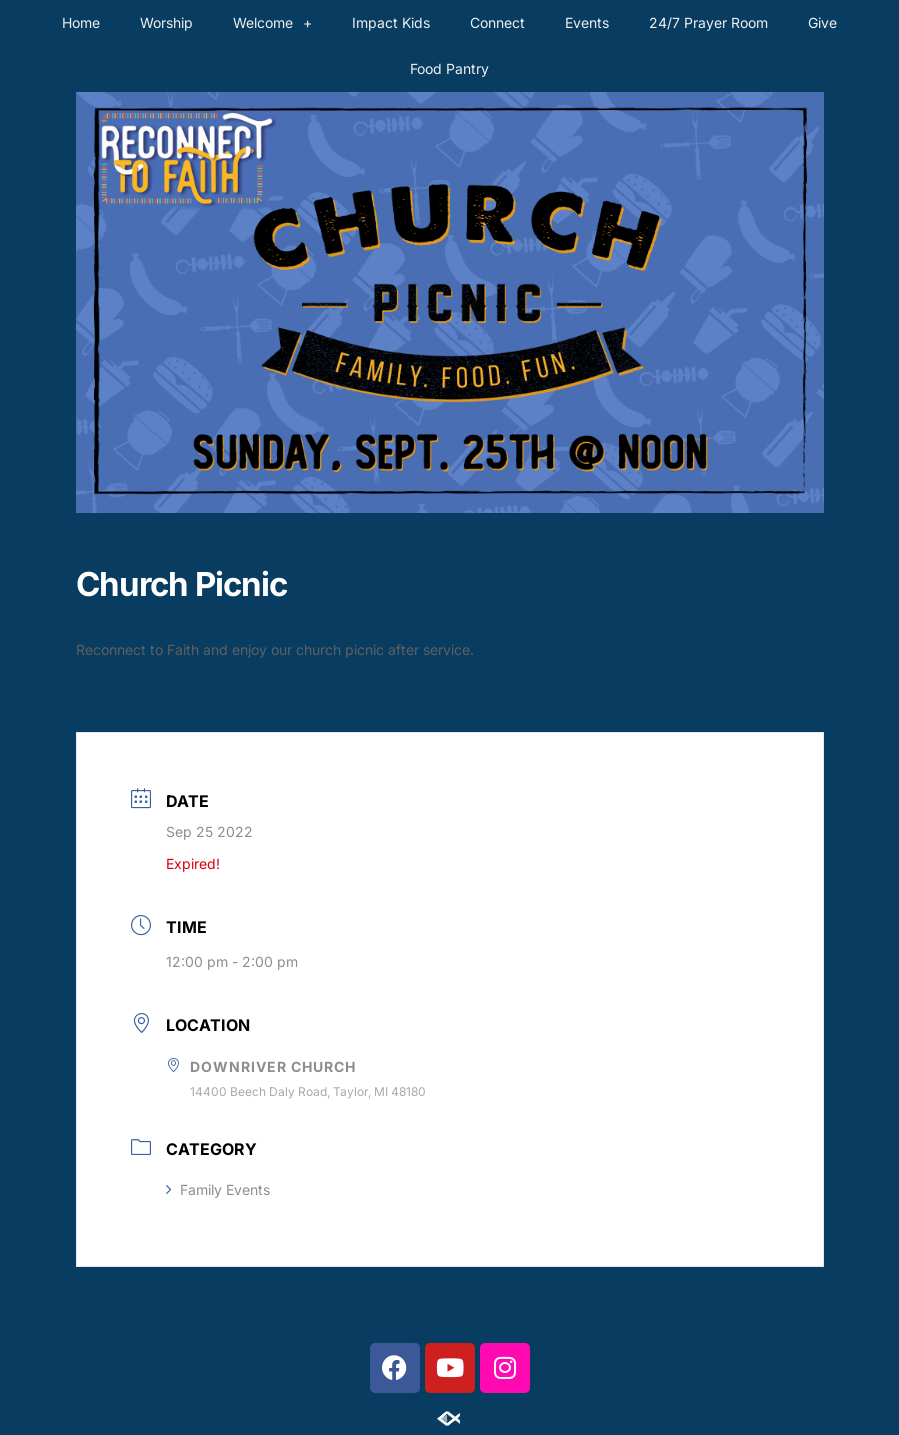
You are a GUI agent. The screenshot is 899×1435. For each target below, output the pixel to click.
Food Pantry (449, 68)
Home (81, 22)
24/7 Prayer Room (708, 22)
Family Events (218, 1189)
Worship (166, 22)
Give (822, 22)
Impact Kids (391, 22)
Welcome (272, 23)
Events (587, 22)
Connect (497, 22)
